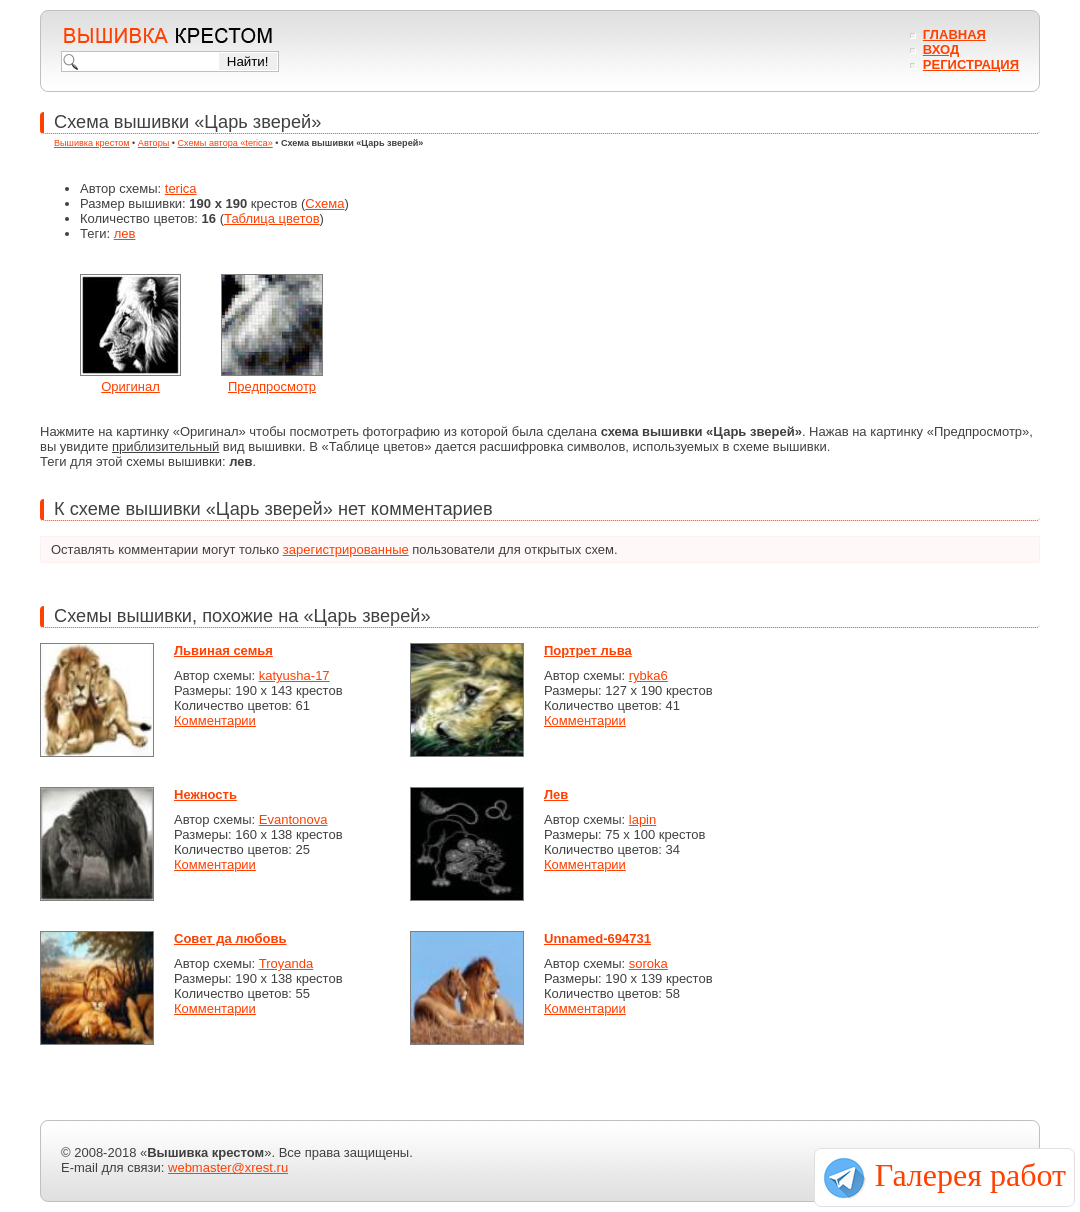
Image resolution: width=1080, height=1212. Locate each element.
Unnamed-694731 (597, 938)
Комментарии (215, 720)
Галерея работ (970, 1175)
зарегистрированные (346, 549)
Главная (954, 34)
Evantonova (293, 819)
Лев (556, 794)
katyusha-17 (294, 675)
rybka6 (648, 675)
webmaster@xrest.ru (228, 1167)
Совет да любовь (230, 938)
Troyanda (286, 963)
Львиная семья (223, 650)
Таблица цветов (272, 218)
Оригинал (130, 386)
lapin (642, 819)
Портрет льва (588, 650)
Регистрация (971, 64)
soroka (648, 963)
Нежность (205, 794)
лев (125, 233)
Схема (324, 203)
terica (181, 188)
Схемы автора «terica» (225, 143)
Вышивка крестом (92, 143)
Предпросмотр (272, 386)
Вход (941, 49)
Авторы (153, 143)
